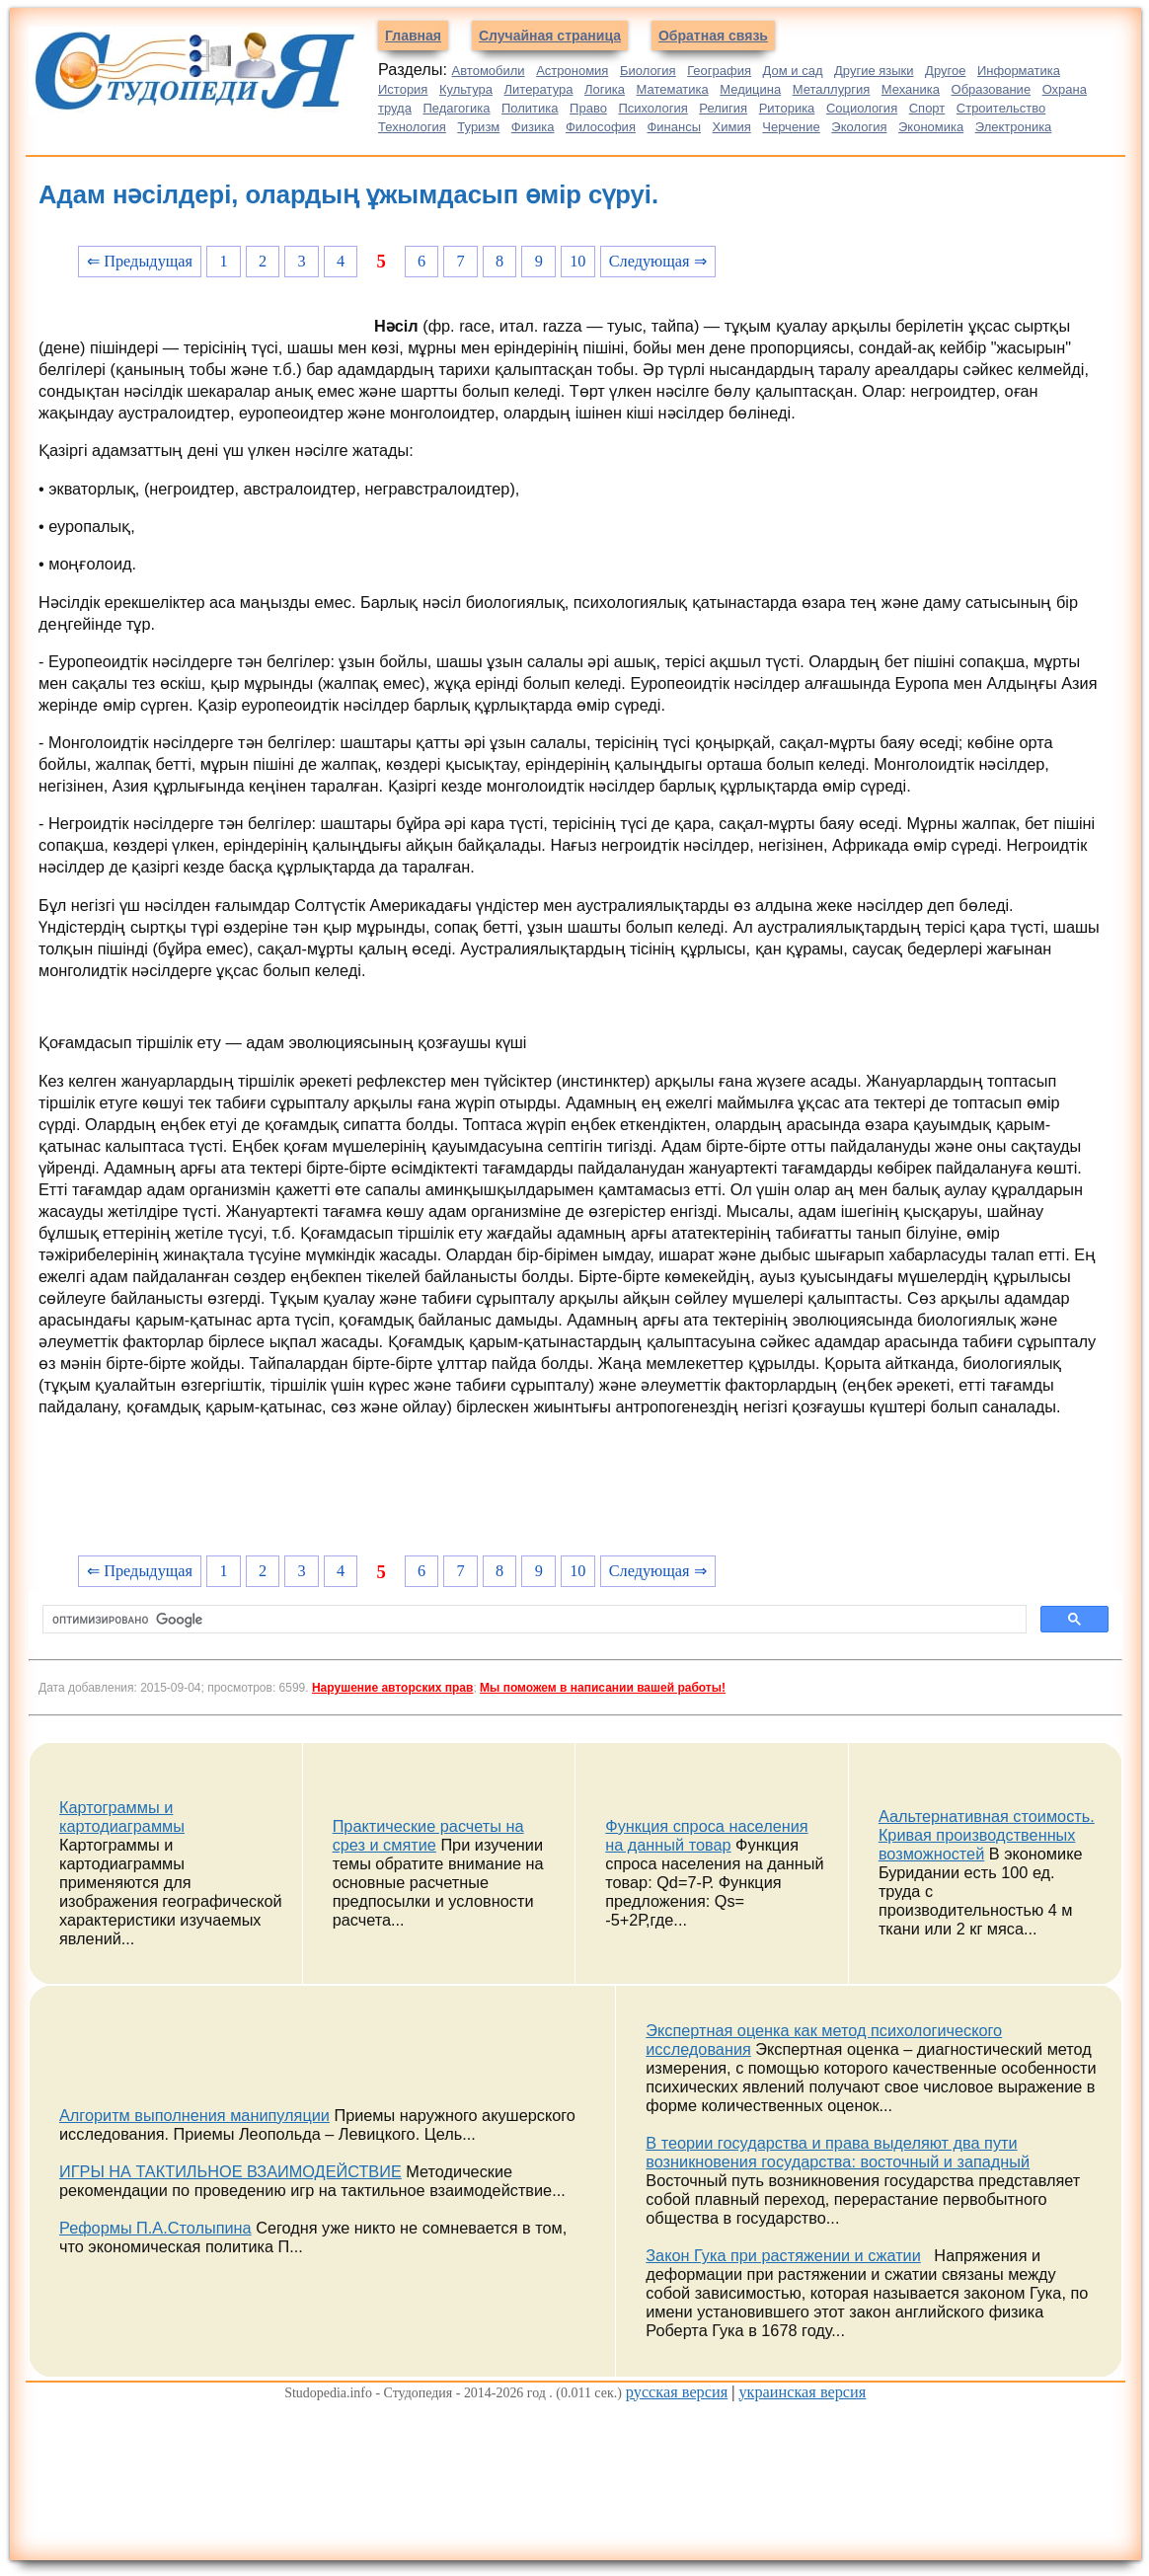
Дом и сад (793, 70)
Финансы (674, 126)
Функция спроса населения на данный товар (706, 1835)
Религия (723, 108)
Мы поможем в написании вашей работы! (603, 1688)
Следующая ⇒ (658, 261)
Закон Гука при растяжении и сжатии (783, 2255)
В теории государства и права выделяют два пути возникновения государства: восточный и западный (838, 2152)
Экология (858, 126)
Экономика (930, 126)
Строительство (1001, 108)
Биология (648, 70)
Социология (861, 108)
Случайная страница (550, 35)
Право (588, 108)
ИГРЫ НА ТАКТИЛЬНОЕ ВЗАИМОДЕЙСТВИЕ (230, 2171)
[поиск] (532, 1620)
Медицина (750, 89)
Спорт (927, 108)
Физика (533, 126)
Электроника (1013, 126)
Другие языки (874, 70)
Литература (539, 89)
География (719, 70)
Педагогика (456, 108)
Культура (466, 89)
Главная (413, 35)
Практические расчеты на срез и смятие (428, 1835)
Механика (910, 89)
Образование (992, 89)
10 (577, 261)
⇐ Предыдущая (139, 261)
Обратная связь (713, 35)
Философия (601, 126)
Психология (652, 108)
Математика (672, 89)
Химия (732, 126)
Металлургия (832, 89)
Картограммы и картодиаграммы (122, 1816)
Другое (945, 70)
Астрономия (572, 70)
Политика (530, 108)
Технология (412, 126)
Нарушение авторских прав (392, 1688)
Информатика (1018, 70)
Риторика (787, 108)
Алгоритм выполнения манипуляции (194, 2115)
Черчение (791, 126)
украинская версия (802, 2392)
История (402, 89)
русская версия (677, 2392)
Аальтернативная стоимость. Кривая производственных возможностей (987, 1834)
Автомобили (488, 70)
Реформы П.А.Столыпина (155, 2227)
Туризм (478, 126)
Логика (604, 89)
